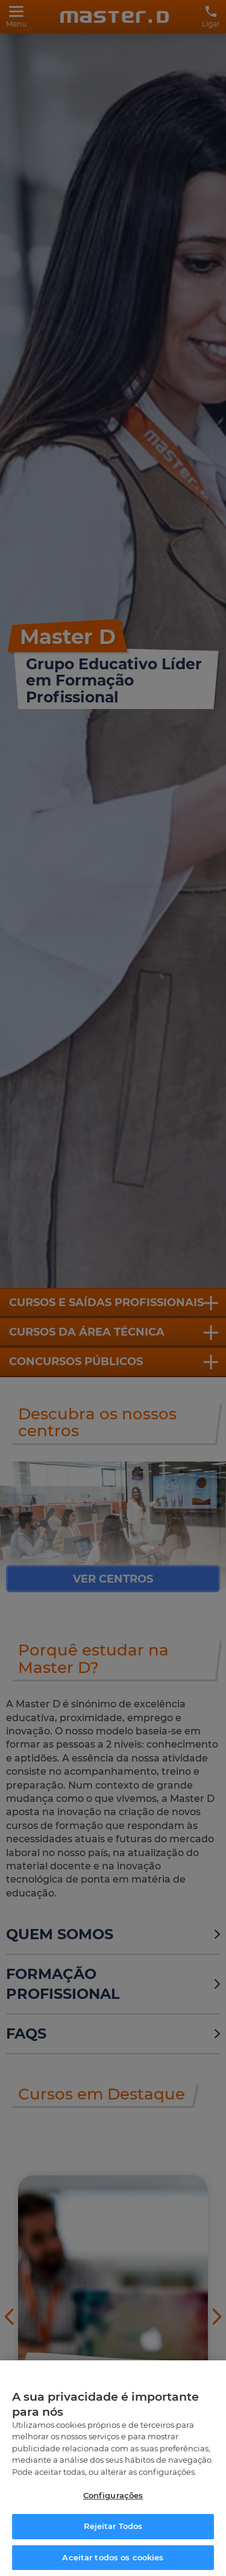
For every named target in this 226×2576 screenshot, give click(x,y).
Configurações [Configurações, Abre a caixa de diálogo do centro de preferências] (113, 2503)
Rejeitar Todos (113, 2534)
